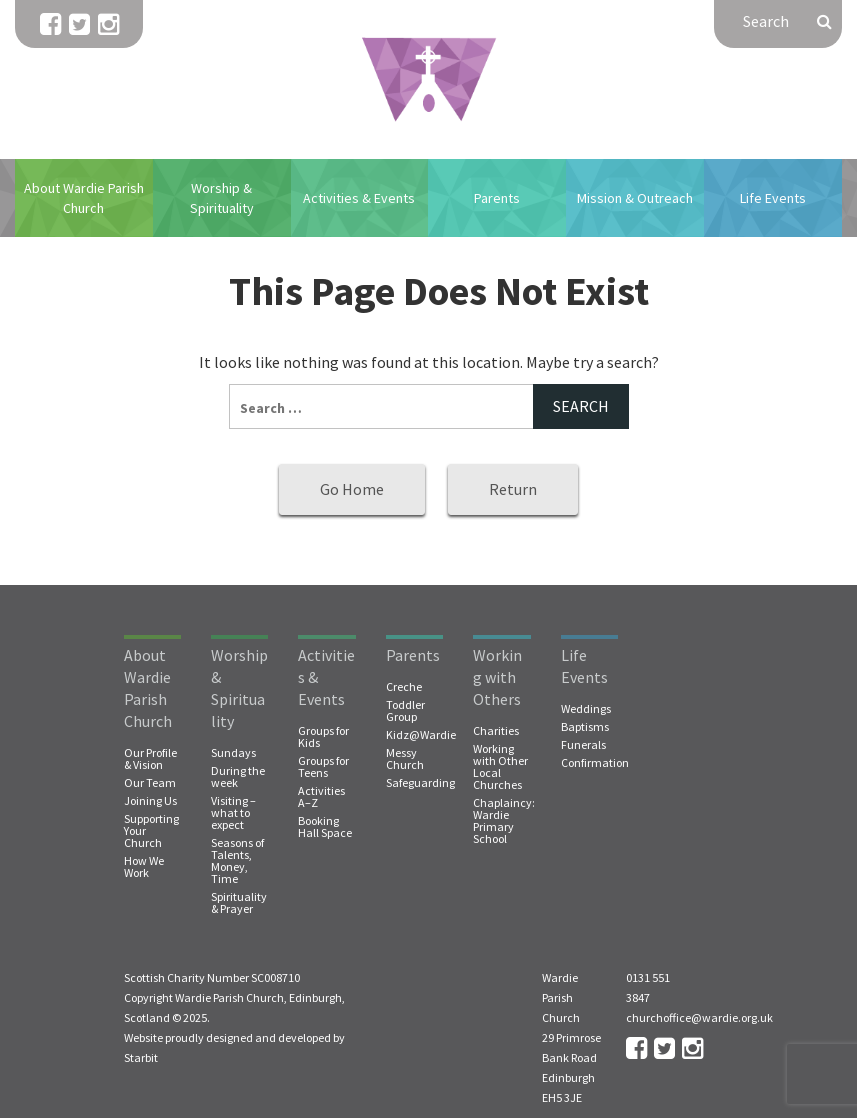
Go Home (352, 489)
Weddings (586, 709)
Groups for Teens (323, 767)
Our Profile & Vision (150, 759)
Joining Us (150, 801)
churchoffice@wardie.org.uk (699, 1017)
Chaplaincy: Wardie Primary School (504, 821)
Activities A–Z (321, 797)
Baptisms (585, 727)
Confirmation (595, 763)
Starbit (141, 1057)
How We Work (144, 867)
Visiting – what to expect (233, 813)
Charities (496, 731)
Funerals (583, 745)
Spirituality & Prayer (239, 903)
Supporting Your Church (151, 831)
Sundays (233, 753)
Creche (404, 687)
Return (513, 489)
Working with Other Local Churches (500, 767)
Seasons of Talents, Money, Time (237, 861)
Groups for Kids (323, 737)
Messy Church (405, 759)
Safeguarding (420, 783)
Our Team (150, 783)
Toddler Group (405, 711)
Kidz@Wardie (421, 735)
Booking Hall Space (325, 827)
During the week (238, 777)
